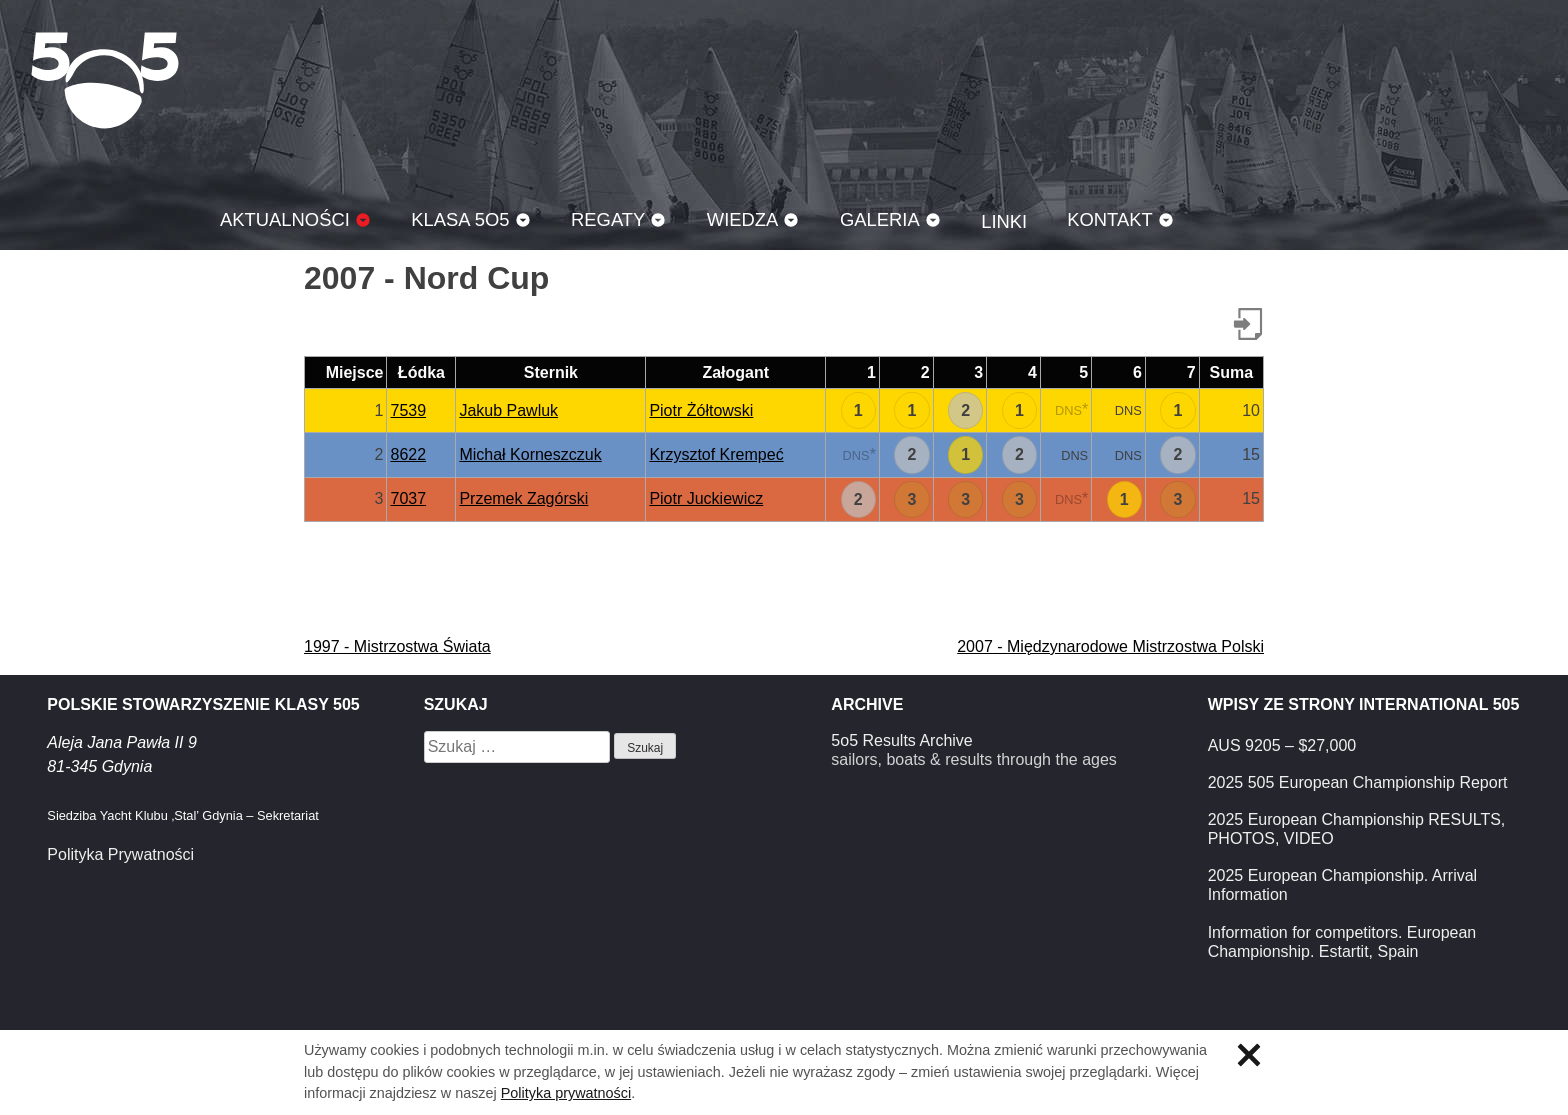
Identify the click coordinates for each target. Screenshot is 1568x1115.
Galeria (880, 219)
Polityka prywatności (566, 1093)
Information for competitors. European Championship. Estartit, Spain (1342, 942)
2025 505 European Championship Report (1358, 782)
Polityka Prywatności (120, 854)
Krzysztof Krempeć (716, 454)
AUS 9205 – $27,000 (1282, 745)
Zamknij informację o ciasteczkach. (1249, 1055)
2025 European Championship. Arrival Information (1343, 885)
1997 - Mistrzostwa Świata (397, 646)
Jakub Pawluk (508, 410)
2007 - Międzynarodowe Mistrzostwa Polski (1110, 646)
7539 (408, 410)
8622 (408, 454)
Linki (1004, 221)
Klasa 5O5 (105, 80)
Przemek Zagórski (523, 498)
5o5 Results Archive (901, 740)
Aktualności (285, 219)
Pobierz (1248, 324)
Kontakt (1110, 219)
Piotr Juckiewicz (706, 498)
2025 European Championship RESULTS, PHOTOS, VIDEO (1357, 829)
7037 (408, 498)
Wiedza (743, 219)
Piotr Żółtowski (701, 410)
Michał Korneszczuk (530, 454)
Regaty (608, 219)
